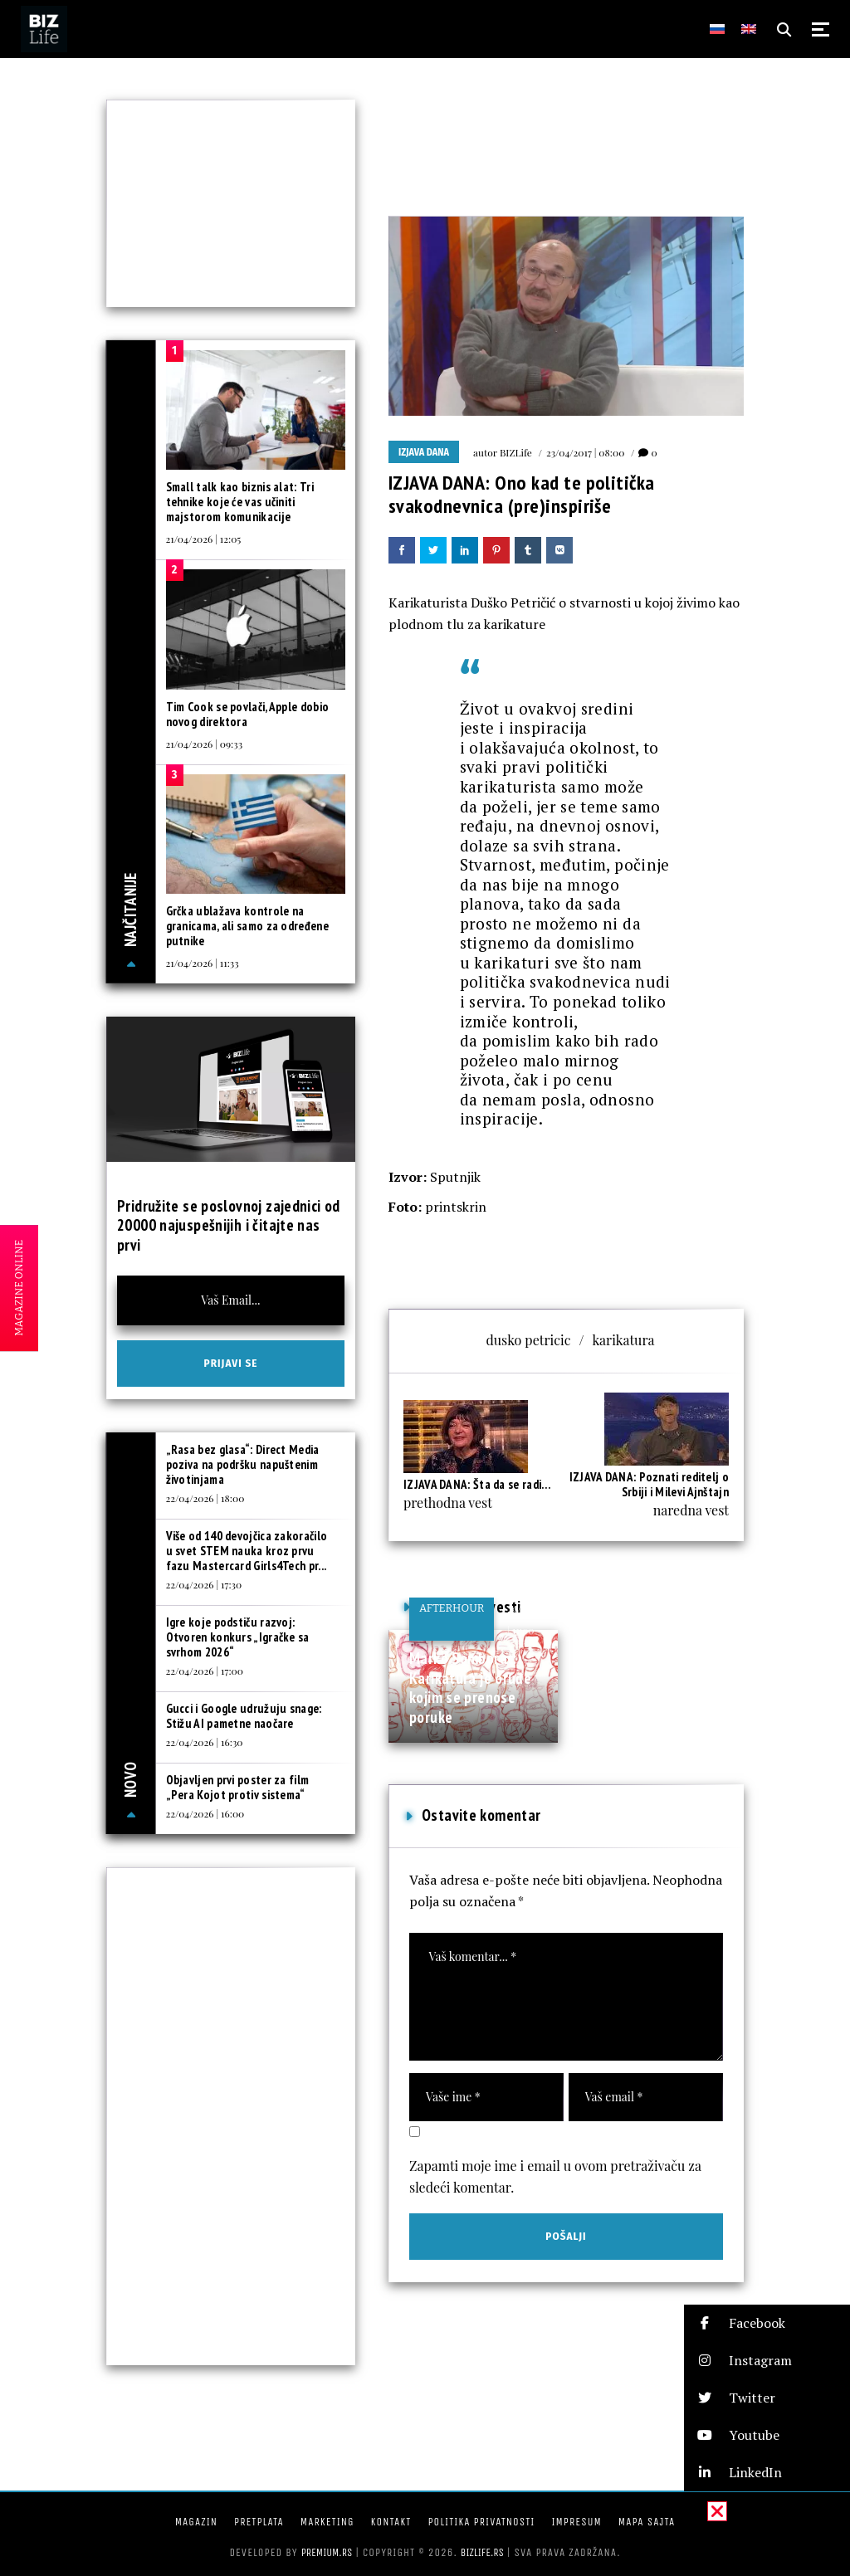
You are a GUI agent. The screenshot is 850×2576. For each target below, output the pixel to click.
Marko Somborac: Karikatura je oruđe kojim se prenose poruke (470, 1687)
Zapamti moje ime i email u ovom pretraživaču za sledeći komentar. (555, 2176)
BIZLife (516, 452)
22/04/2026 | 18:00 (205, 1498)
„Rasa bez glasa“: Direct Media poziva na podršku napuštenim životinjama (243, 1464)
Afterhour (451, 1608)
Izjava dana (423, 452)
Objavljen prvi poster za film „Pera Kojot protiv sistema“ (238, 1787)
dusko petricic (528, 1340)
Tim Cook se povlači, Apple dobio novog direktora (248, 714)
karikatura (623, 1340)
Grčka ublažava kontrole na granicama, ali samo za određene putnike (247, 926)
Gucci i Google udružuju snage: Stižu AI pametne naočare (244, 1715)
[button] (767, 2323)
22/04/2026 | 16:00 (205, 1813)
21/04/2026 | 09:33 (204, 743)
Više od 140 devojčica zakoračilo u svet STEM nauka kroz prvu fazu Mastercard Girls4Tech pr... (247, 1550)
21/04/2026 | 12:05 (204, 538)
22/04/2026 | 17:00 (204, 1670)
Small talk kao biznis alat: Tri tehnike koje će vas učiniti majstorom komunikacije (240, 501)
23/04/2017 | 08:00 (585, 452)
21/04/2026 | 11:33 (202, 962)
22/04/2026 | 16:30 (204, 1742)
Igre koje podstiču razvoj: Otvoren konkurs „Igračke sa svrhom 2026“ (238, 1637)
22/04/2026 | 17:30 (204, 1584)
